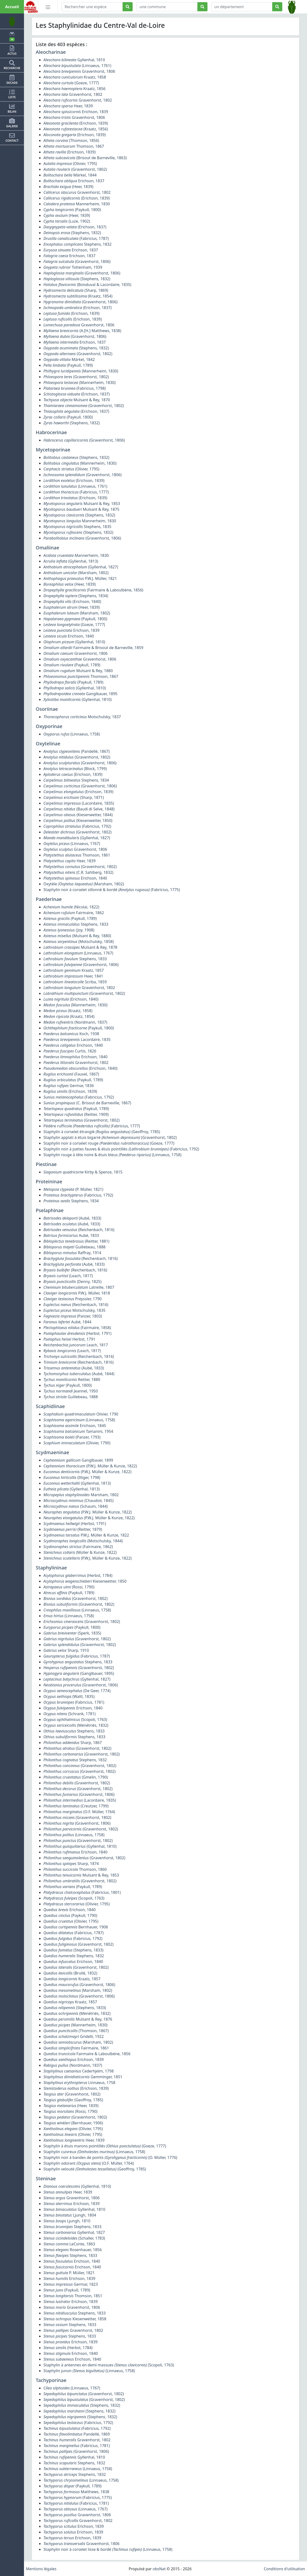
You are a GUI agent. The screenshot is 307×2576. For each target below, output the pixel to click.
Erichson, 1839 (75, 111)
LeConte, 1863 (69, 2244)
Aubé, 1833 (71, 1235)
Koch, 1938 (71, 1033)
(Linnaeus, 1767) (71, 843)
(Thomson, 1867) (76, 2030)
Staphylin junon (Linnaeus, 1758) (89, 2370)
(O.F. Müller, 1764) (79, 1811)
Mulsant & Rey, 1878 (80, 947)
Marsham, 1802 (81, 1494)
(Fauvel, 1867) (71, 1074)
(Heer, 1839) (68, 186)
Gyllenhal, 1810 (74, 59)
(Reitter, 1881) (76, 1241)
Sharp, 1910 (66, 1650)
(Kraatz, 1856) (75, 129)
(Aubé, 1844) (78, 1373)
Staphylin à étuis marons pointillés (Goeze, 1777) (104, 2146)
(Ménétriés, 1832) (75, 1725)
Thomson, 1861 (76, 855)
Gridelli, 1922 (73, 2036)
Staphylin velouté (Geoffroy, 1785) (94, 2169)
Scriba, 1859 (75, 981)
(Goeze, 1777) (71, 82)
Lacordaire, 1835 (77, 1039)
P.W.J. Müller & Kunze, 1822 (86, 1535)
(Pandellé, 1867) (76, 751)
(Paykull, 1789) (68, 365)
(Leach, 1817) (68, 1275)
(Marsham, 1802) (75, 572)
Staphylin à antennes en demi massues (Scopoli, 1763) (108, 2365)
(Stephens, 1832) (72, 232)
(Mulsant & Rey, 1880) (77, 935)
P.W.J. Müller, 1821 (80, 578)
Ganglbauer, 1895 (80, 693)
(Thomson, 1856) (71, 140)
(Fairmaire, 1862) (78, 1546)
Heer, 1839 (68, 106)
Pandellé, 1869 (76, 2434)
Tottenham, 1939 (72, 267)
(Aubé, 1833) (72, 1218)
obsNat (159, 2568)
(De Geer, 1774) (77, 1690)
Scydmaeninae (52, 1452)
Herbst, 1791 (69, 1339)
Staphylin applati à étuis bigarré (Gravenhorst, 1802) (110, 1137)
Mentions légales (41, 2568)
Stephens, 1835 (77, 526)
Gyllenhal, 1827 (74, 2232)
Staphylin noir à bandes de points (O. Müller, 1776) (110, 2157)
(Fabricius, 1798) (74, 388)
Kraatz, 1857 (73, 970)
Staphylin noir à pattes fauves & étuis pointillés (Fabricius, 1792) (121, 1149)
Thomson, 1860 (75, 1869)
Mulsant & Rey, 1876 (77, 2019)
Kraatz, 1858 (74, 77)
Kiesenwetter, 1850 (85, 1581)
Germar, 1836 (68, 1085)
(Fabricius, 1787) (76, 238)
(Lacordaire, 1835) (78, 803)
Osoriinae (47, 709)
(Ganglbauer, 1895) (78, 1673)
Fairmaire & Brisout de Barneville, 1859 (93, 647)
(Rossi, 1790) (68, 1587)
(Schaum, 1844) (75, 1506)
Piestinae (46, 1164)
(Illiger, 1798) (71, 1477)
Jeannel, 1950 (70, 1391)
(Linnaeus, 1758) (71, 734)
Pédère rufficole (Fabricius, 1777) (91, 1126)
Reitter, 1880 (71, 1379)
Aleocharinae (51, 52)
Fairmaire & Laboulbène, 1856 (86, 2053)
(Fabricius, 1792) (77, 826)
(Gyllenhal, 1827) (80, 567)
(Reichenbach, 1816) (78, 1229)
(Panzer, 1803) (72, 1316)
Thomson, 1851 (72, 2295)
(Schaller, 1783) (74, 2238)
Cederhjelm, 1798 (78, 2071)
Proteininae (49, 1181)
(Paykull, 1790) (70, 1915)
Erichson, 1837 (73, 180)
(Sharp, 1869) (75, 290)
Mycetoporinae (53, 449)
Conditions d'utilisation (284, 2568)
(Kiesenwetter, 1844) (78, 814)
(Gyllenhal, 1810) (74, 641)
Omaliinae (47, 547)
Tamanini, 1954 (78, 1431)
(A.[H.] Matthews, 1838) (82, 330)
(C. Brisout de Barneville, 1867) (87, 1103)
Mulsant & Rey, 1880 (78, 670)
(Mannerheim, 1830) (80, 371)
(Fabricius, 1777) (76, 492)
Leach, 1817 (75, 1345)
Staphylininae (51, 1567)
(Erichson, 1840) (72, 601)
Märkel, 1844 (70, 175)
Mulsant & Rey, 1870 (76, 399)
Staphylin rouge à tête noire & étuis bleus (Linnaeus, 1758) (112, 1154)
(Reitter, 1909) (76, 1114)
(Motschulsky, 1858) (78, 941)
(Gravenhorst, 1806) (77, 261)
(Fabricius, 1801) (82, 1892)
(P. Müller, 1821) (73, 1189)
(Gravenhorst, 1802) (75, 169)
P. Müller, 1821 (69, 2272)
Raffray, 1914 (72, 1252)
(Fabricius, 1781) (73, 1702)
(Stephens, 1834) (75, 595)
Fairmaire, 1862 (73, 912)
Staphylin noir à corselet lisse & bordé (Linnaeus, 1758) (107, 2549)
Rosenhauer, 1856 (72, 2249)
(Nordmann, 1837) (75, 1022)
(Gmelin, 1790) (75, 1777)
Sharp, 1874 (71, 1863)
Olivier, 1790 (80, 1414)
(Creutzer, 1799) (75, 1806)
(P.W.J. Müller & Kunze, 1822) (90, 1466)
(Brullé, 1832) (70, 1973)
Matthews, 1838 (76, 2491)
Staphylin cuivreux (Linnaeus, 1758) (94, 2151)
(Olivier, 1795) (70, 163)
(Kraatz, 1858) (67, 1010)
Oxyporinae (49, 726)
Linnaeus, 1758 (79, 2082)
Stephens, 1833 (75, 924)
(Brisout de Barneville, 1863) (85, 157)
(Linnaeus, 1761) (77, 65)
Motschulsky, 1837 (82, 716)
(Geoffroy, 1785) (73, 2099)
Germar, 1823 (70, 2284)
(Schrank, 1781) (69, 1713)
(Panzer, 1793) (71, 1437)
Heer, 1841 (73, 976)
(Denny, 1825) (72, 1281)
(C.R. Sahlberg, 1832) (78, 872)
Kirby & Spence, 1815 (82, 1172)
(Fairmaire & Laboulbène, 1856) (93, 590)
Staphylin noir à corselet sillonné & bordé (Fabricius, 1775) (111, 889)
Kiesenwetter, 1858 (74, 2318)
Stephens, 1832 (77, 244)
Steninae (46, 2178)
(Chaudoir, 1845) (78, 1500)
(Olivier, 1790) (76, 1443)
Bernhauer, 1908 (75, 1927)
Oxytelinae (48, 743)
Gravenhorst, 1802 (72, 94)
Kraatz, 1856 (74, 88)
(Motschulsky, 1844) (83, 1540)
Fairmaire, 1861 (76, 2048)
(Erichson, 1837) (74, 227)
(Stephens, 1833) (73, 1950)
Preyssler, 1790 (72, 1298)
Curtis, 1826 (69, 1051)
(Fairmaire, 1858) (77, 1327)
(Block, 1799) (75, 768)
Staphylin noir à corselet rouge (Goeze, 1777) (108, 1143)
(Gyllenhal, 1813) (70, 561)
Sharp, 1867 (72, 1742)
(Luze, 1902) (66, 221)
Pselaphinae (50, 1210)
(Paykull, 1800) (72, 209)
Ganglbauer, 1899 (78, 1460)
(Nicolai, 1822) (71, 907)
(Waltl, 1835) (68, 1696)
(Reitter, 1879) (72, 1529)
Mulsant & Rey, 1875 (81, 509)
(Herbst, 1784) (77, 1575)
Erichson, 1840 (68, 636)
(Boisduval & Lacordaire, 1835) (87, 284)
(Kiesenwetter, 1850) (77, 820)
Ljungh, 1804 (69, 2215)
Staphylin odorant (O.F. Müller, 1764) (88, 2163)
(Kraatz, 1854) (77, 296)
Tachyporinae (51, 2380)
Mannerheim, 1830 (76, 204)
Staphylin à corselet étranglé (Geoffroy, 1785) (101, 1131)
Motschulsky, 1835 (74, 1310)
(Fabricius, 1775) (77, 2497)
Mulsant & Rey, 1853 (81, 503)
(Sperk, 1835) (72, 1633)
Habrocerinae (51, 432)
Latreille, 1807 (78, 1287)
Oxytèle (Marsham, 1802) (83, 884)
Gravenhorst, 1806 (79, 71)
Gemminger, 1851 (82, 2076)
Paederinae (49, 899)
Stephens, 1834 (76, 780)
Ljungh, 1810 (66, 2221)
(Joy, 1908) (68, 930)
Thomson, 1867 (73, 146)
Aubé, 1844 (67, 1321)
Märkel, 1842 (69, 359)
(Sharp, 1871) (73, 797)
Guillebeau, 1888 (74, 1247)
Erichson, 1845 (74, 1425)
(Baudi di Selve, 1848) (78, 809)
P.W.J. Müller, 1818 (76, 1293)
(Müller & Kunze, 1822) (80, 1552)
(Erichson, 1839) (75, 123)
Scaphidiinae (50, 1406)
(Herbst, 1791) (77, 1333)
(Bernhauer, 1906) (73, 2123)
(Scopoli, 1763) (75, 1719)
